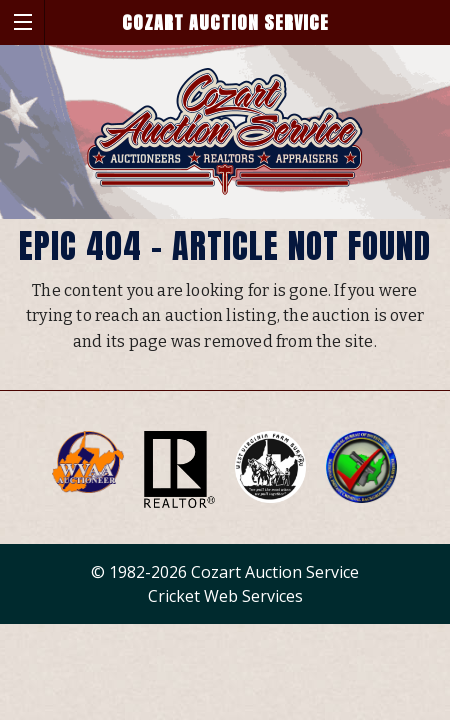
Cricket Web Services (225, 596)
